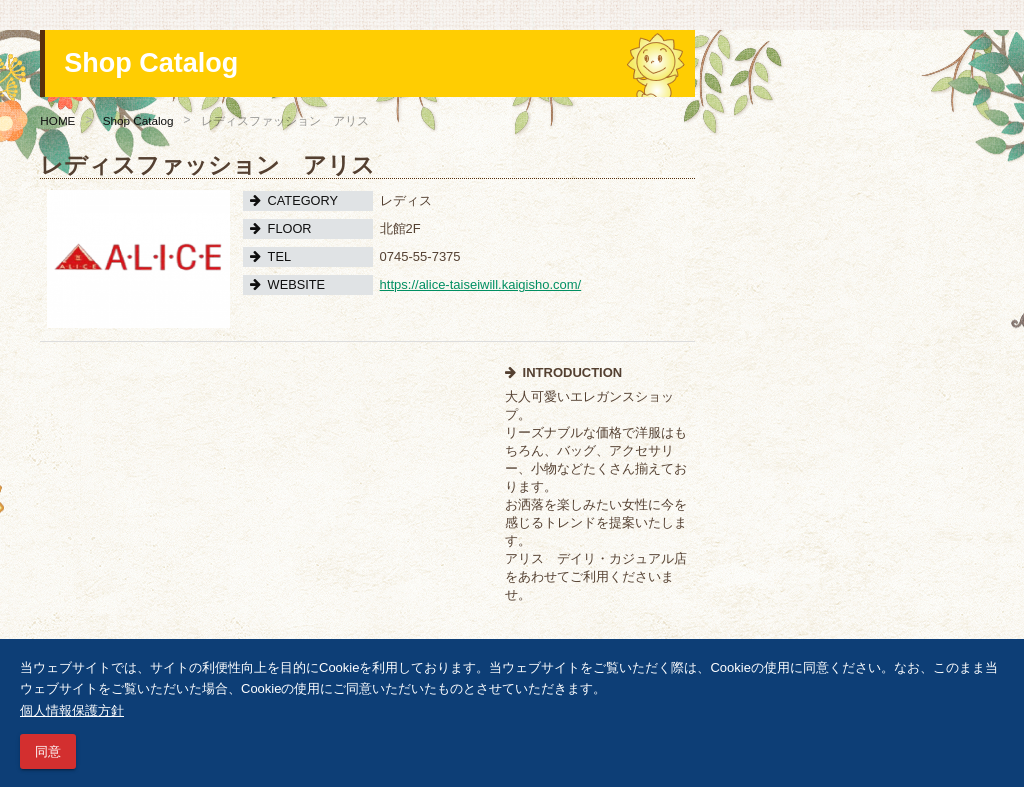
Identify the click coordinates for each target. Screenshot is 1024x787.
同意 (48, 751)
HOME (57, 120)
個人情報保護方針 (72, 710)
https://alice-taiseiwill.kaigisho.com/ (481, 284)
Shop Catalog (138, 120)
